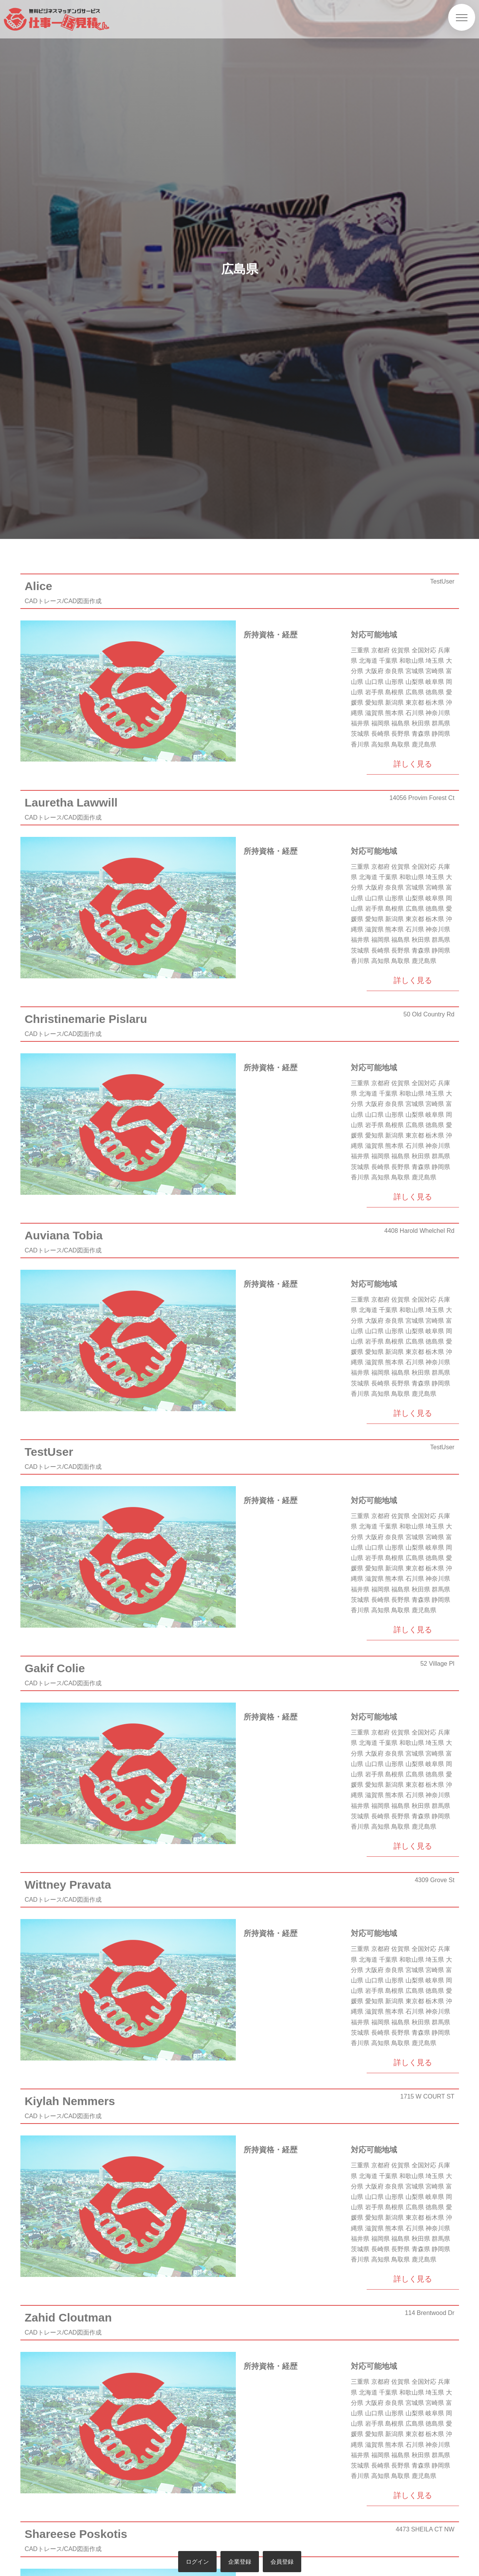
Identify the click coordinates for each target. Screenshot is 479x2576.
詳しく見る (413, 764)
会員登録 (282, 2561)
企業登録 (239, 2561)
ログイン (197, 2561)
